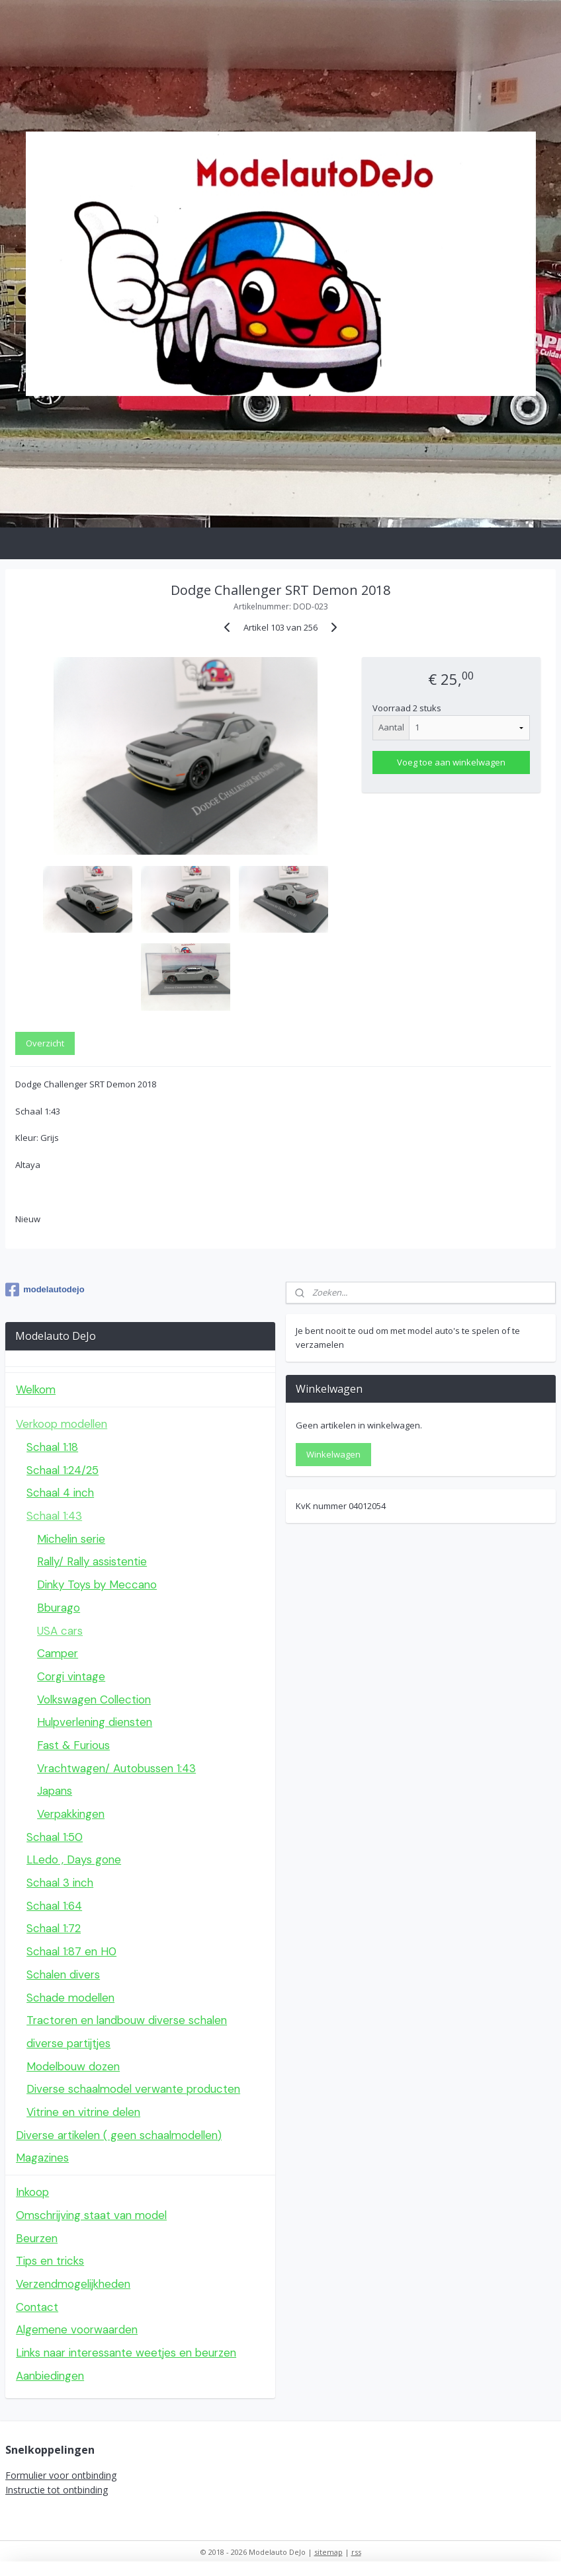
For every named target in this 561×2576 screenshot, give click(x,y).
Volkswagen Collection (94, 1699)
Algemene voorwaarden (77, 2329)
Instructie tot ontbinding (56, 2489)
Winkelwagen (333, 1454)
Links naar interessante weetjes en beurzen (126, 2352)
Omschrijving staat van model (91, 2215)
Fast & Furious (73, 1745)
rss (356, 2552)
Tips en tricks (50, 2260)
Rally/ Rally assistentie (92, 1561)
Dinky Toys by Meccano (97, 1584)
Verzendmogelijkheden (73, 2284)
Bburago (58, 1607)
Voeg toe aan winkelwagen (451, 762)
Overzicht (45, 1043)
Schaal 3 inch (59, 1882)
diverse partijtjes (68, 2043)
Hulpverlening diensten (94, 1722)
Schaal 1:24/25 (62, 1470)
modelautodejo (44, 1290)
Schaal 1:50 (54, 1837)
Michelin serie (71, 1539)
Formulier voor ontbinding (60, 2475)
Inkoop (32, 2192)
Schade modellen (70, 1997)
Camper (57, 1653)
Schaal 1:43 (54, 1515)
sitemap (328, 2552)
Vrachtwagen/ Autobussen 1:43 (116, 1768)
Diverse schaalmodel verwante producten (133, 2089)
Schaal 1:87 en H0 (71, 1951)
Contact (37, 2307)
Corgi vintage (71, 1676)
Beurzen (37, 2238)
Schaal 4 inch (60, 1492)
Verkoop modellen (61, 1424)
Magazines (42, 2157)
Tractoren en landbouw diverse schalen (126, 2020)
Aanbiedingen (50, 2375)
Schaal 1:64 (54, 1905)
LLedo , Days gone (73, 1859)
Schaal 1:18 (52, 1447)
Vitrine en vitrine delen (83, 2112)
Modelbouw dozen (73, 2066)
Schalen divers (63, 1974)
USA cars (60, 1630)
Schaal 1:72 (53, 1928)
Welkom (36, 1389)
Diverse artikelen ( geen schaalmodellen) (119, 2135)
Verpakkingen (71, 1814)
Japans (54, 1790)
